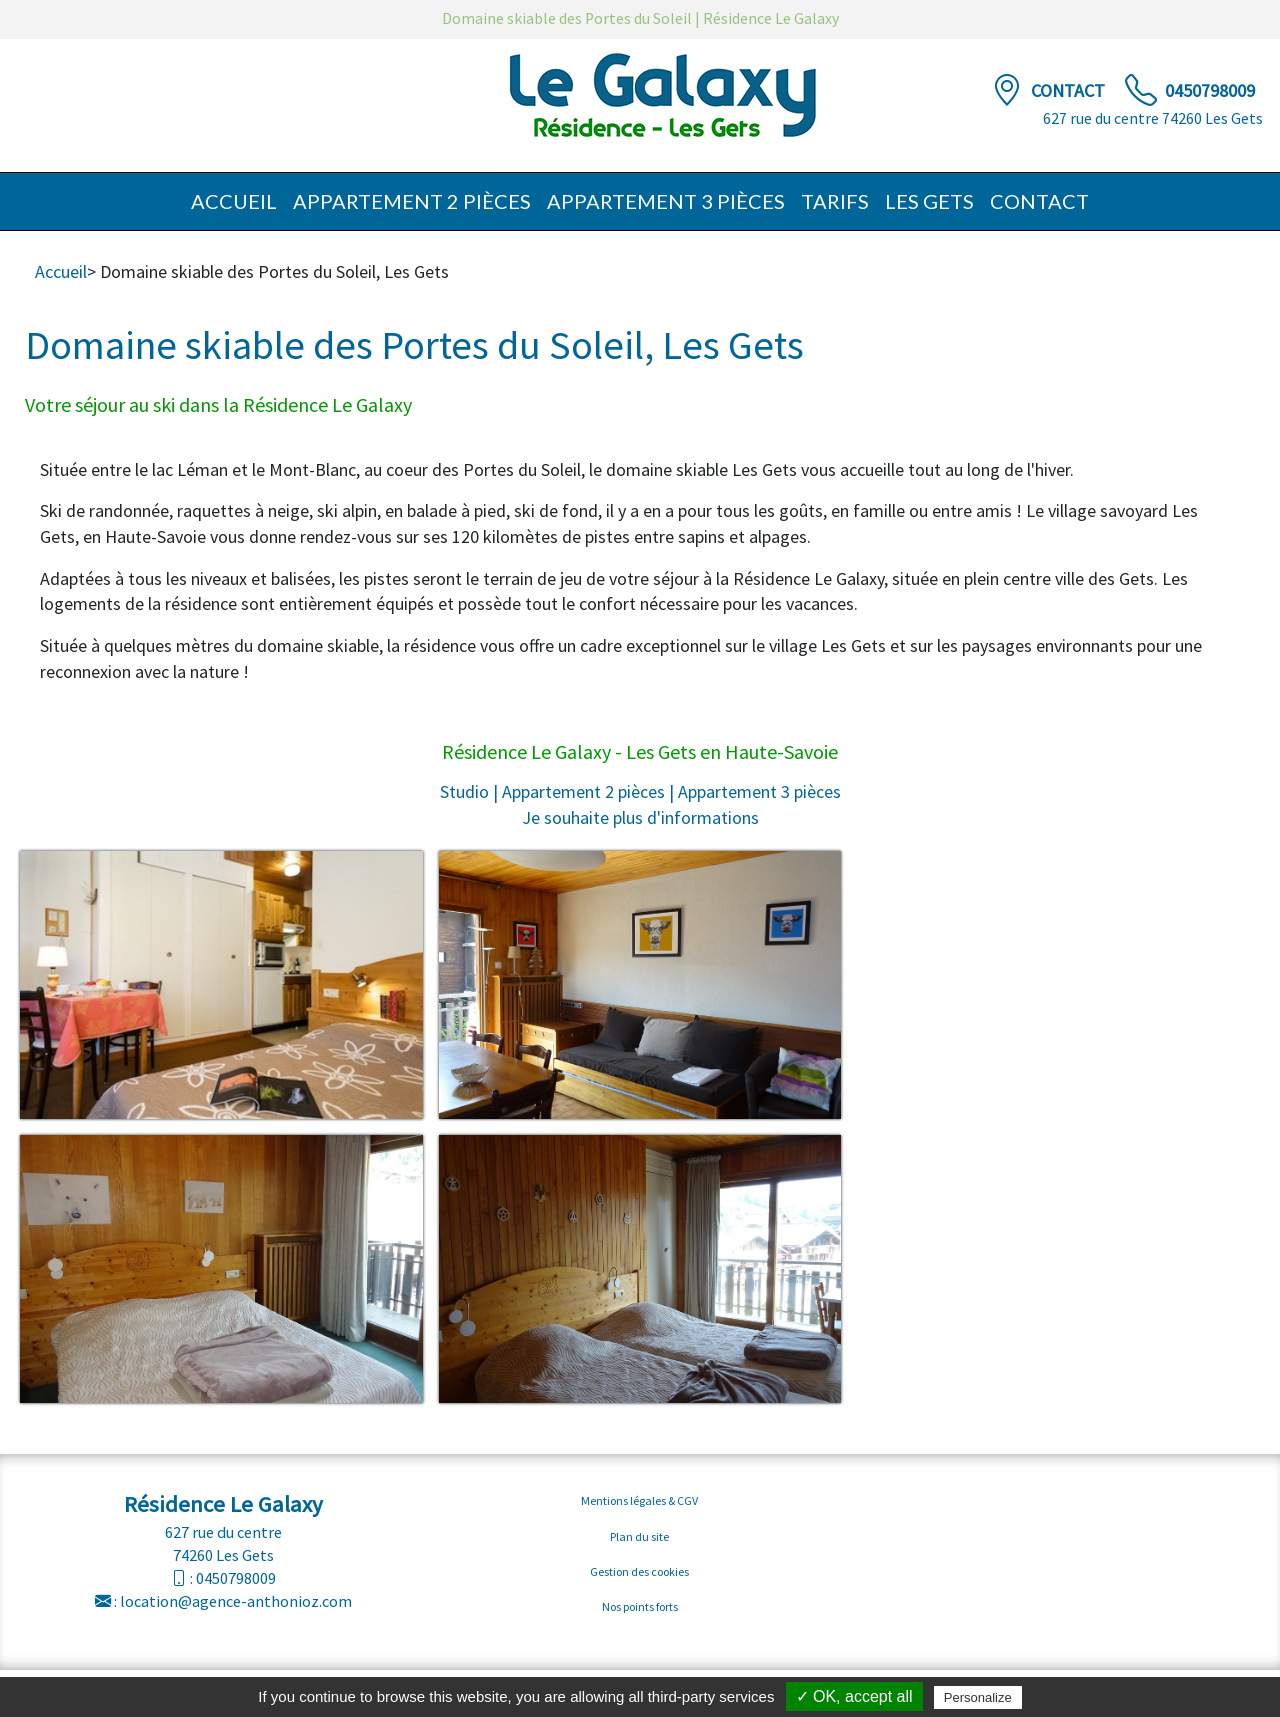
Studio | (469, 791)
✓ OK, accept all (854, 1696)
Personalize (978, 1697)
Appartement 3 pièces (666, 201)
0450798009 (1210, 90)
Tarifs (835, 201)
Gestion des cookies (639, 1571)
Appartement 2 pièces (412, 201)
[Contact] (1007, 90)
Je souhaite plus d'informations (640, 817)
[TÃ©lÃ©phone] (1141, 90)
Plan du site (639, 1536)
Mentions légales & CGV (639, 1500)
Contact (1070, 90)
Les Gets (929, 201)
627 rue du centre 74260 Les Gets (1153, 118)
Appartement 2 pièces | (588, 791)
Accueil (234, 201)
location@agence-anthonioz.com (236, 1601)
